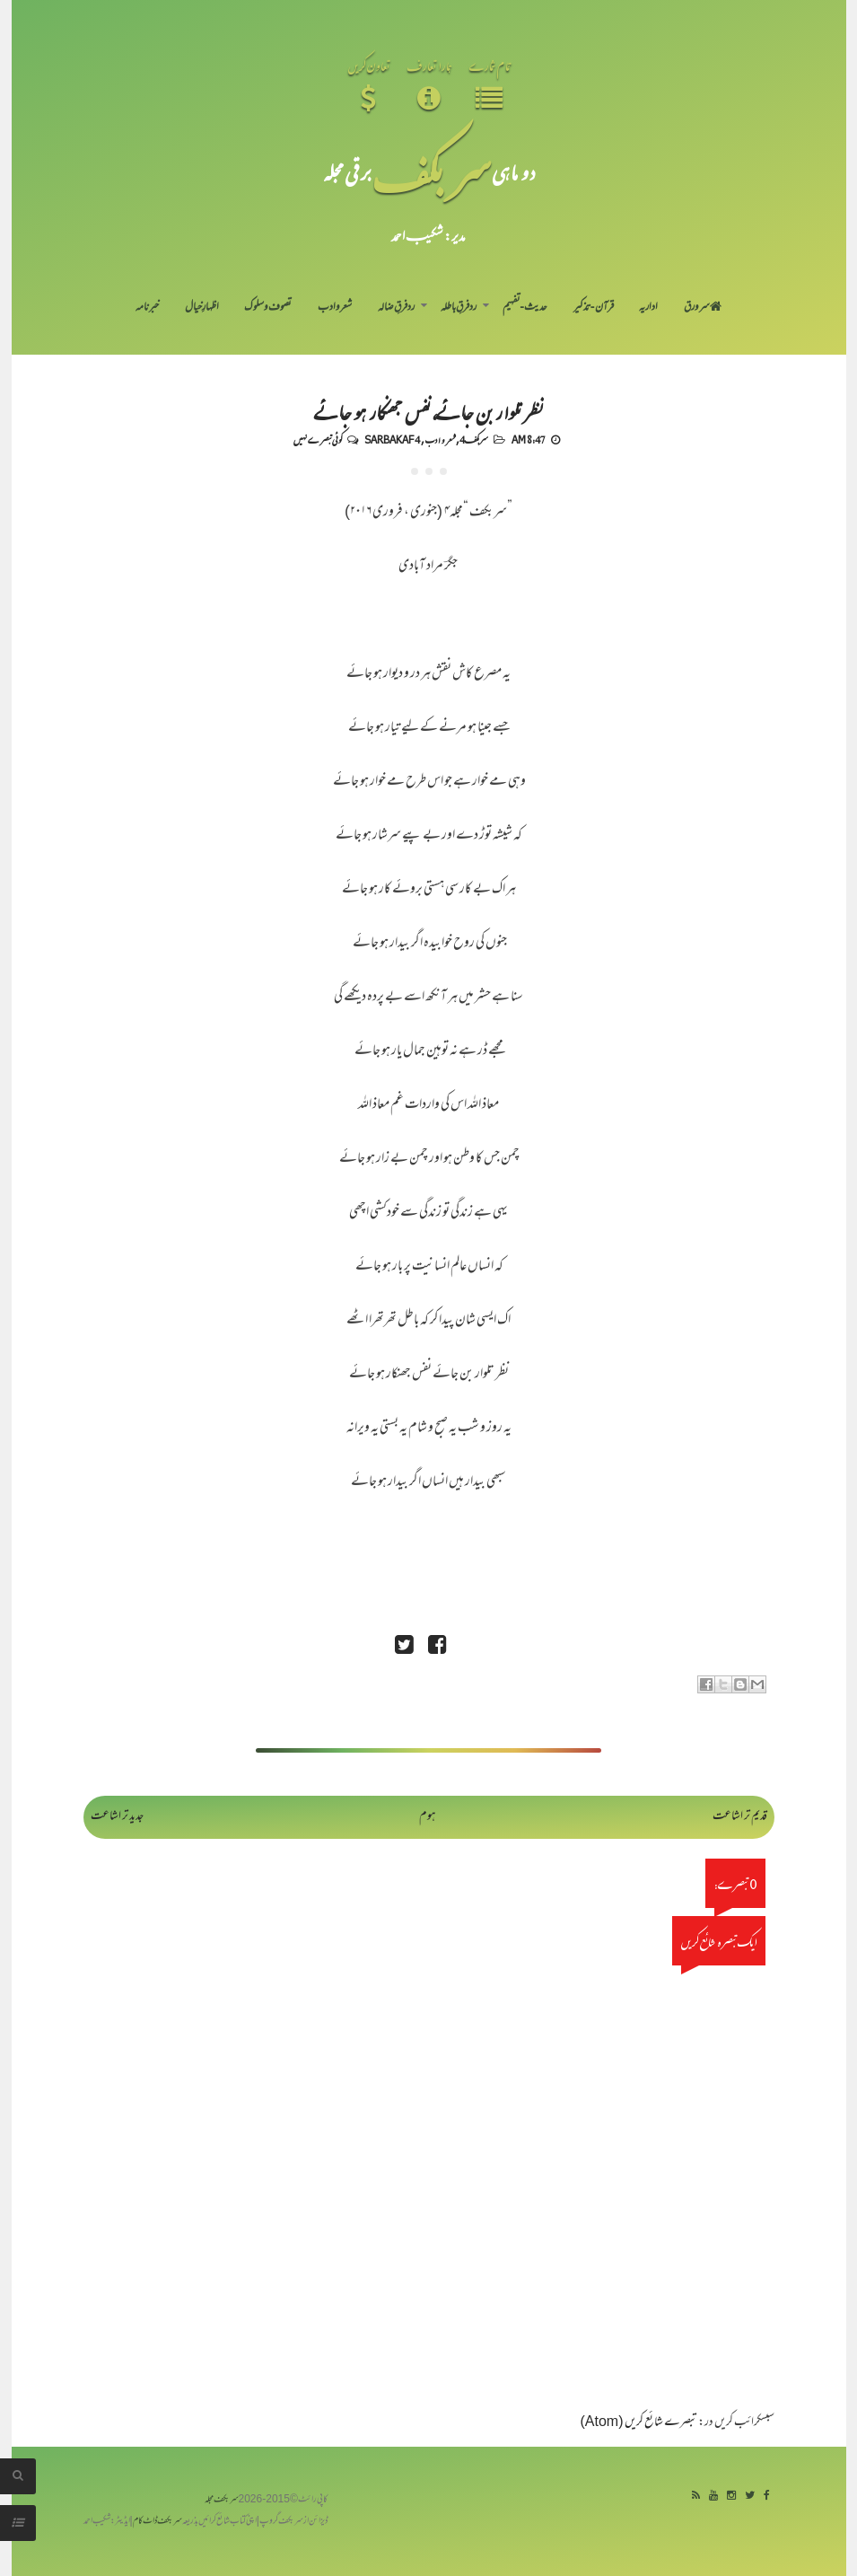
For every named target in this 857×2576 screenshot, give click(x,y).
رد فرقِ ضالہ (396, 308)
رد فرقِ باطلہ (459, 308)
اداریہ (648, 308)
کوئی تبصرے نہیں (317, 439)
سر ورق (702, 308)
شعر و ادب (335, 308)
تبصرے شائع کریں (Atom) (639, 2423)
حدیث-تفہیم (525, 308)
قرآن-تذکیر (593, 308)
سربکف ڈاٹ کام (157, 2521)
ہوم (427, 1817)
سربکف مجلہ (222, 2500)
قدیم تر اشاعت (740, 1817)
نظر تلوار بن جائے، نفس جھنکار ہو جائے (428, 411)
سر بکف (431, 172)
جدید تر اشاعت (117, 1817)
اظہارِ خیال (202, 308)
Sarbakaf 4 (392, 439)
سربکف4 (473, 439)
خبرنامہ (147, 308)
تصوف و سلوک (268, 308)
